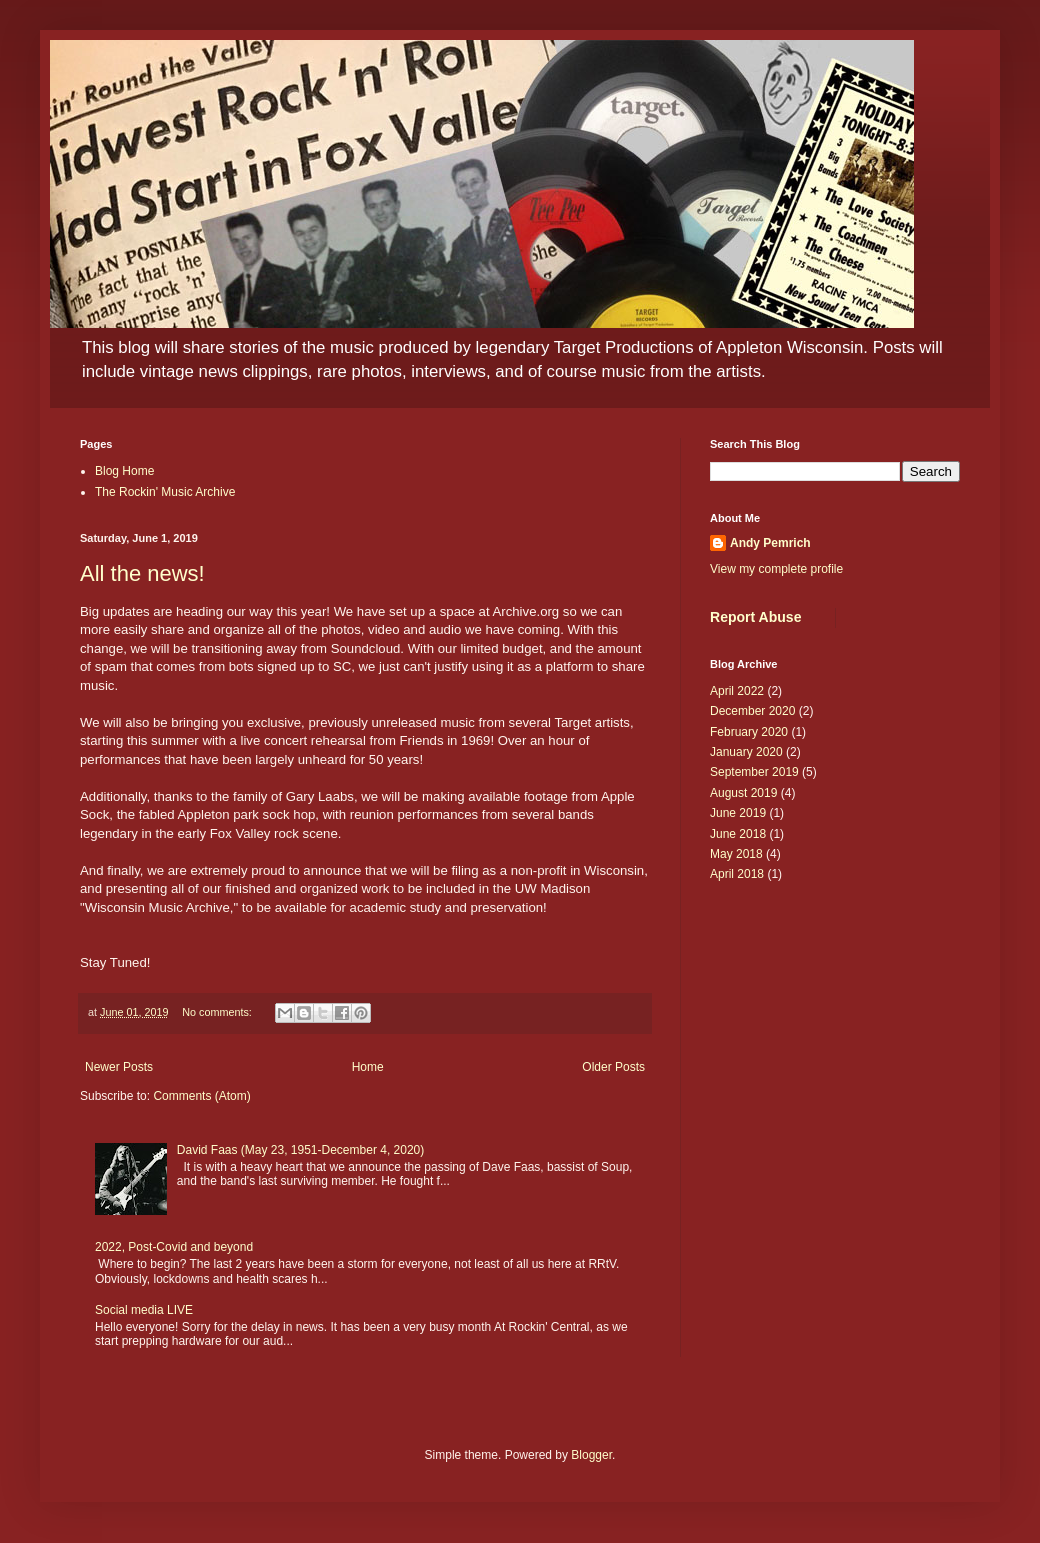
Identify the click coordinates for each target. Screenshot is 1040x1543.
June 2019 (738, 813)
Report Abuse (755, 617)
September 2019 (754, 772)
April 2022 (737, 691)
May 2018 (736, 854)
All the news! (142, 573)
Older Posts (613, 1067)
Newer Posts (119, 1067)
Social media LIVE (144, 1310)
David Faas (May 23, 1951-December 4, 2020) (300, 1150)
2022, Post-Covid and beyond (174, 1247)
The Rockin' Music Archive (165, 492)
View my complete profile (776, 569)
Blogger (591, 1455)
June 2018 (738, 834)
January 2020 (746, 752)
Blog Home (124, 471)
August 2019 (743, 793)
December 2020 (752, 711)
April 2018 (737, 874)
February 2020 (749, 732)
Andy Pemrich (770, 543)
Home (368, 1067)
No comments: (218, 1012)
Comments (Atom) (201, 1096)
